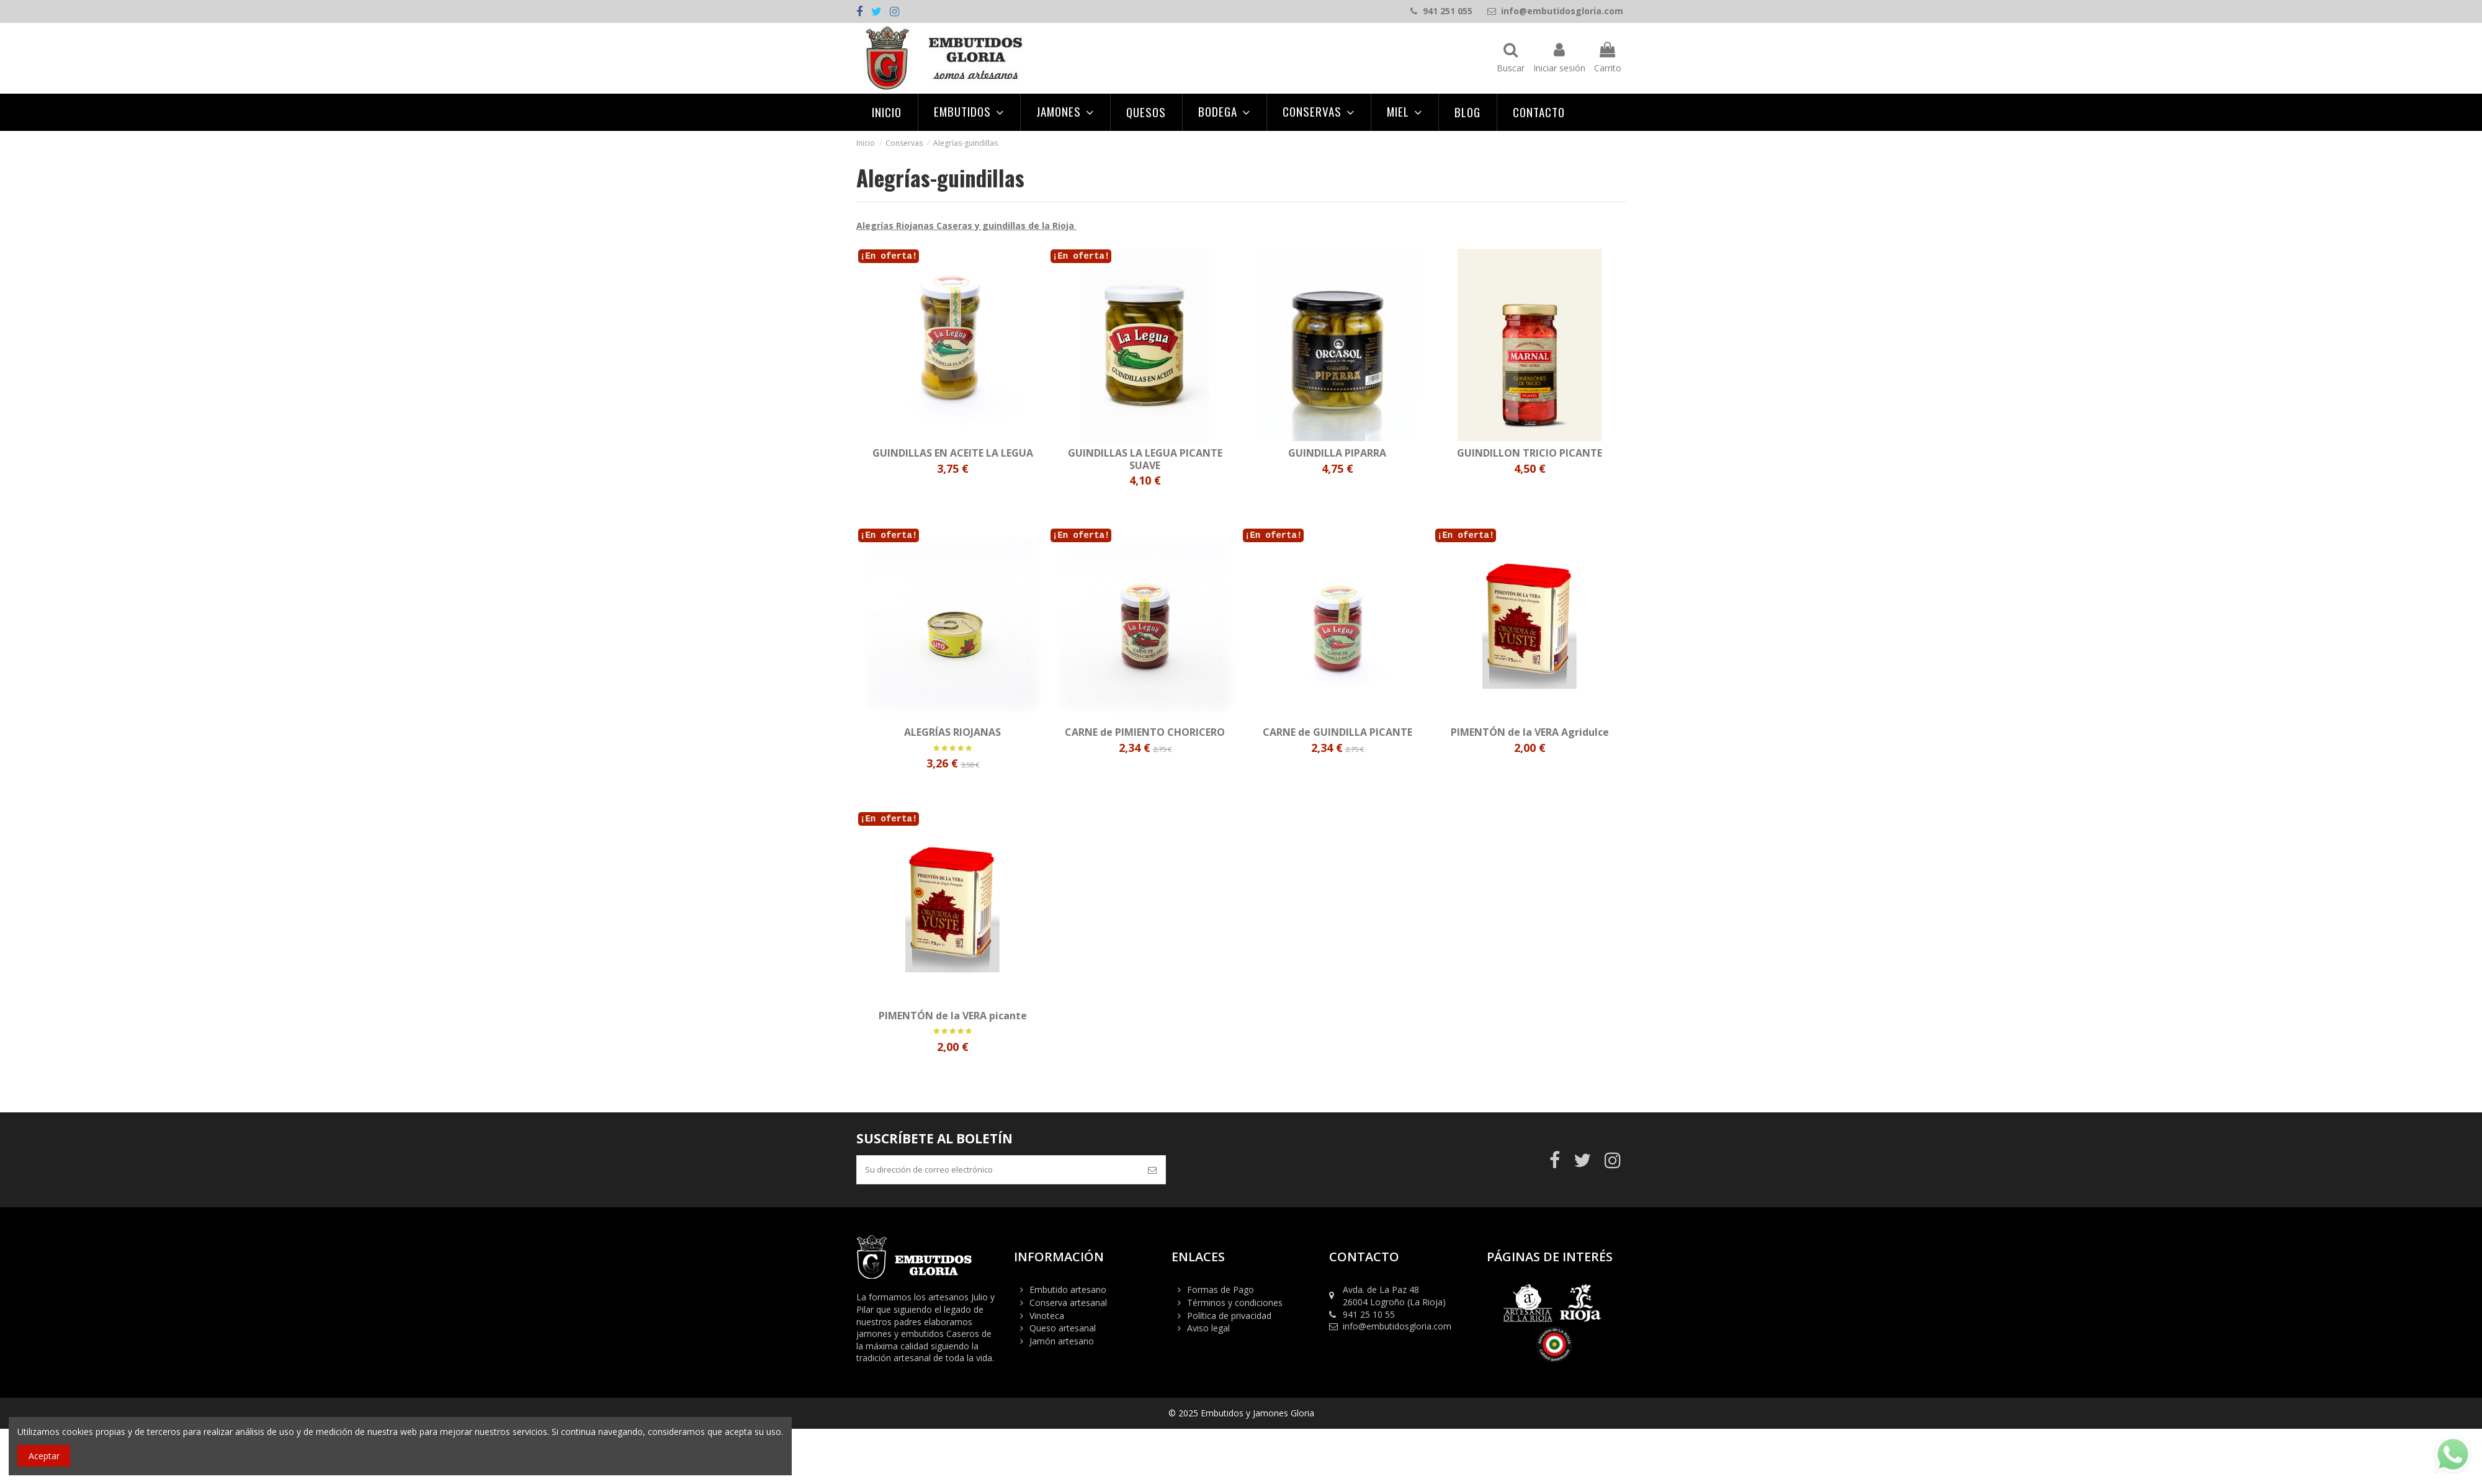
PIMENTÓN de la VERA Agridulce (1530, 732)
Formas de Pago (1220, 1292)
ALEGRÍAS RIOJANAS (952, 732)
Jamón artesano (1061, 1343)
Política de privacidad (1229, 1317)
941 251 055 (1447, 11)
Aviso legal (1208, 1330)
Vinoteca (1046, 1317)
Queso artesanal (1062, 1330)
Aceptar (44, 1456)
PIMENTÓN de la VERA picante (953, 1015)
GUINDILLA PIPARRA (1337, 453)
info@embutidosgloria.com (1562, 11)
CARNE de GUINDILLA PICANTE (1337, 732)
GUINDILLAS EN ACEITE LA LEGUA (952, 453)
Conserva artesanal (1068, 1305)
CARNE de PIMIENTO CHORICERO (1145, 732)
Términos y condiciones (1235, 1305)
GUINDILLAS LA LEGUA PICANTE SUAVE (1145, 459)
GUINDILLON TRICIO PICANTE (1529, 453)
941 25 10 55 (1369, 1316)
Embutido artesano (1067, 1292)
